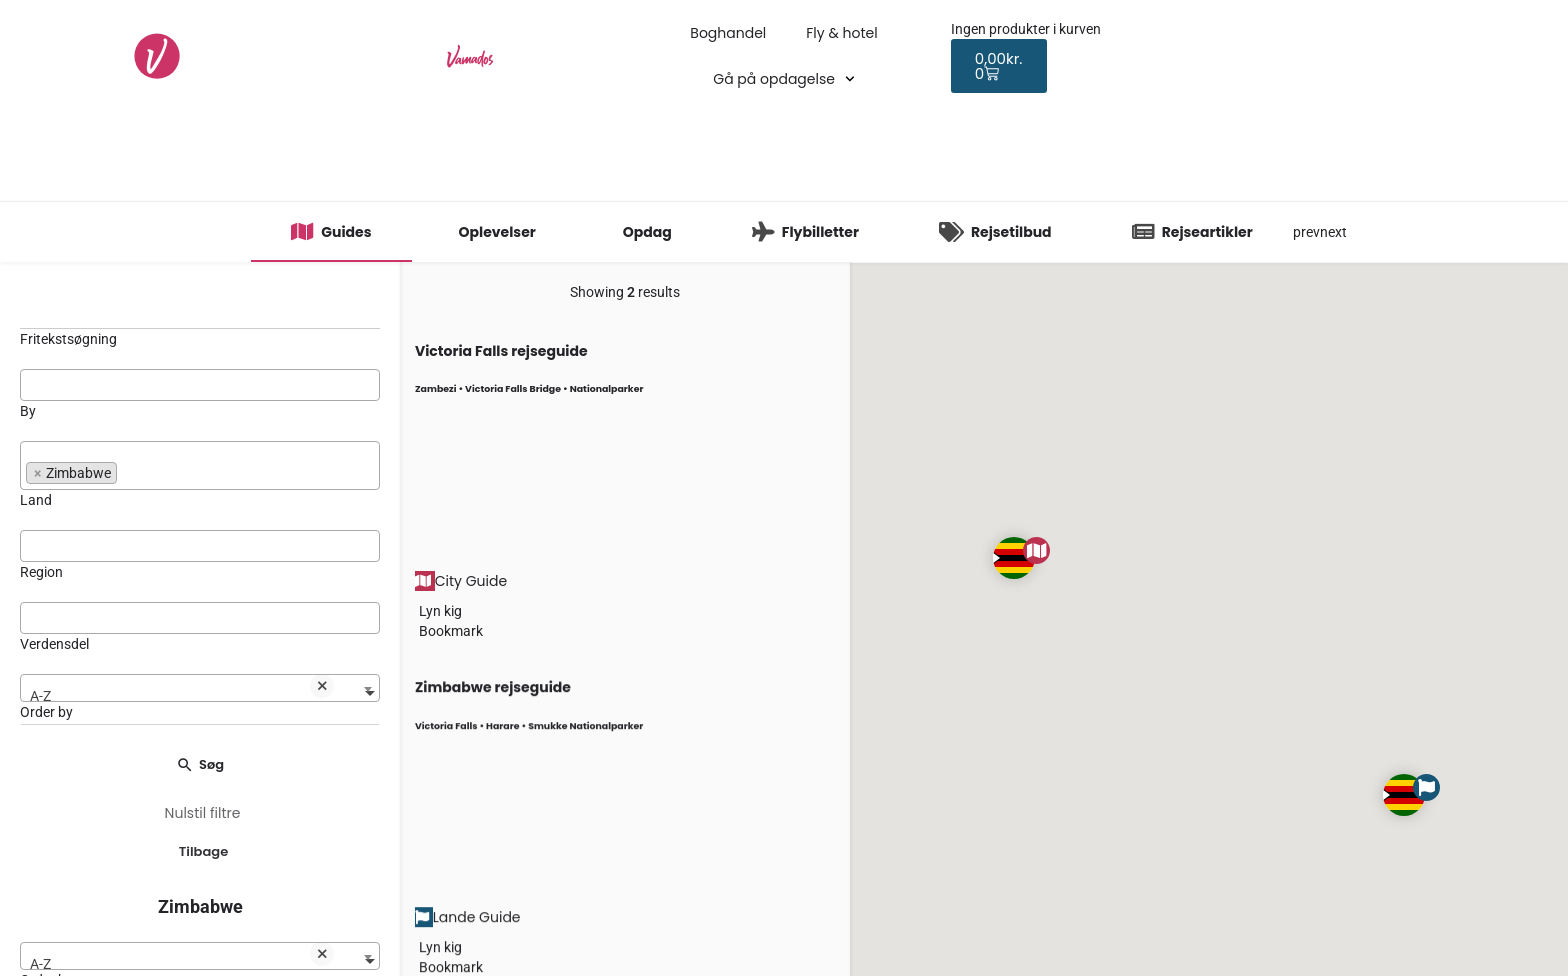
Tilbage (204, 858)
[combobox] (200, 385)
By (28, 411)
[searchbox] (200, 384)
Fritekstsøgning (68, 339)
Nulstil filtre (203, 813)
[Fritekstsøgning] (200, 305)
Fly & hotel (841, 33)
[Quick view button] (417, 611)
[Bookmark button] (417, 631)
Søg (200, 764)
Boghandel (728, 33)
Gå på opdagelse (783, 79)
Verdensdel (54, 644)
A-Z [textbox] (182, 691)
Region (41, 572)
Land (36, 500)
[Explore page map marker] (1014, 558)
